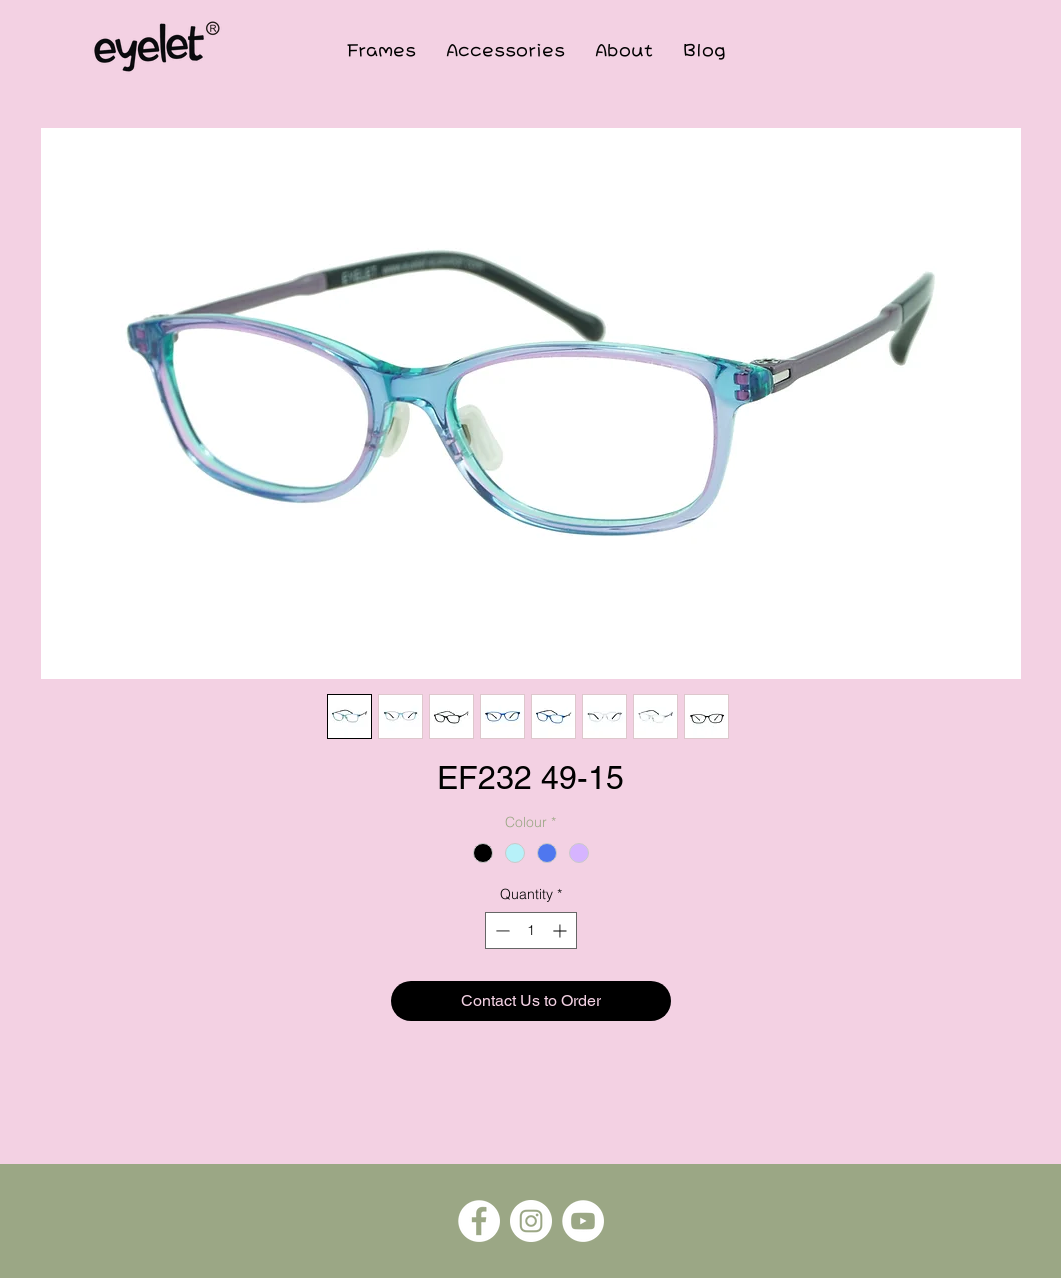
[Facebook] (479, 1221)
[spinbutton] (531, 930)
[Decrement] (500, 930)
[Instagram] (531, 1221)
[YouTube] (583, 1221)
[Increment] (561, 930)
